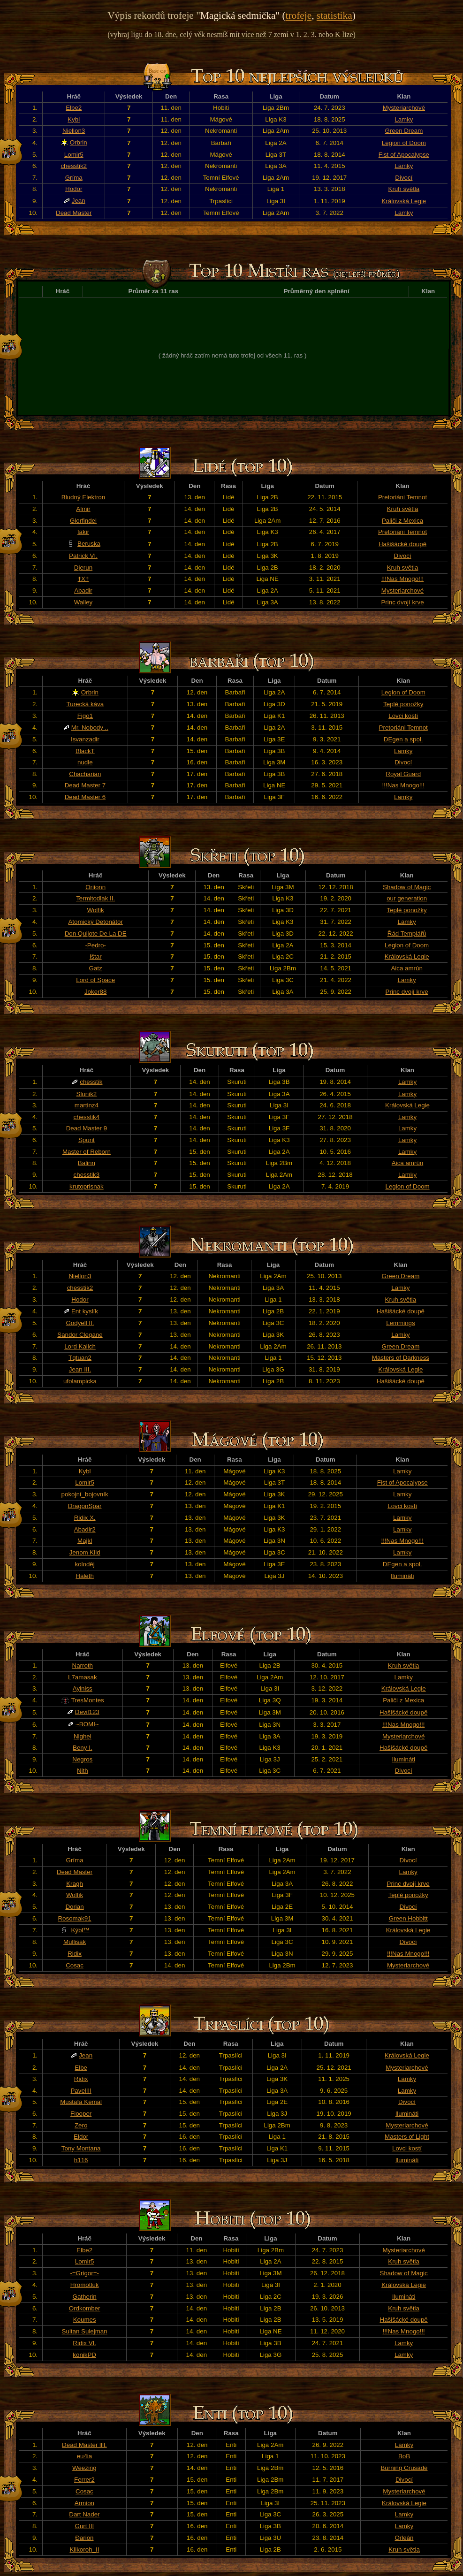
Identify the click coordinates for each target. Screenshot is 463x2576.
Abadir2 (85, 1529)
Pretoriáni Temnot (402, 497)
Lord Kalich (80, 1346)
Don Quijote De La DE (96, 933)
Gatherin (85, 2296)
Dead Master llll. (84, 2444)
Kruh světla (404, 188)
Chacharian (85, 773)
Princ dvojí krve (402, 602)
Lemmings (400, 1322)
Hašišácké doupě (402, 544)
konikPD (84, 2354)
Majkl (84, 1540)
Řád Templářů (406, 933)
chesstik (91, 1081)
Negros (82, 1759)
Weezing (84, 2467)
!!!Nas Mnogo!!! (402, 578)
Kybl (74, 119)
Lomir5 (73, 154)
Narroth (82, 1665)
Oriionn (95, 887)
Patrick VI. (83, 555)
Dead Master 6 (85, 796)
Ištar (96, 956)
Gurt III (84, 2526)
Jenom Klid (84, 1552)
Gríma (74, 177)
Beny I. (82, 1747)
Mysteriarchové (404, 107)
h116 (81, 2160)
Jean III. (80, 1369)
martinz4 (87, 1105)
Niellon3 (73, 130)
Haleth (85, 1575)
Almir (83, 508)
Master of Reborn (86, 1151)
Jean (78, 200)
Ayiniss (82, 1688)
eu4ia (84, 2456)
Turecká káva (85, 704)
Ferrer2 (84, 2479)
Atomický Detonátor (95, 921)
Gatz (95, 968)
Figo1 (85, 715)
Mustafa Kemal (81, 2101)
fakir (83, 531)
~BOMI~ (87, 1724)
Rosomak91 (74, 1918)
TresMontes (87, 1700)
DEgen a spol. (403, 739)
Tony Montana (81, 2148)
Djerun (83, 567)
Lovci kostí (403, 715)
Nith (82, 1770)
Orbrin (78, 142)
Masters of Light (407, 2136)
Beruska (88, 543)
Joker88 (95, 991)
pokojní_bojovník (84, 1494)
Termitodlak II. (95, 898)
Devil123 (87, 1711)
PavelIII (80, 2090)
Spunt (86, 1139)
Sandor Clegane (79, 1334)
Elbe (81, 2067)
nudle (85, 762)
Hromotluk (84, 2284)
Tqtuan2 (79, 1357)
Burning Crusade (403, 2467)
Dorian (74, 1906)
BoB (404, 2456)
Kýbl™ (80, 1930)
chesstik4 (87, 1116)
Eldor (81, 2136)
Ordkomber (84, 2308)
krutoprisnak (86, 1186)
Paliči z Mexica (402, 520)
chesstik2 (74, 165)
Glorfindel (83, 520)
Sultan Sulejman (84, 2331)
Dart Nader (84, 2514)
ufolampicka (80, 1381)
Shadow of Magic (407, 887)
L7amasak (82, 1677)
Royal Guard (403, 773)
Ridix (75, 1953)
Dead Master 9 (86, 1128)
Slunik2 (86, 1093)
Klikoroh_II (84, 2549)
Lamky (404, 119)
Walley (83, 602)
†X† (83, 578)
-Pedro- (95, 945)
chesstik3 (87, 1174)
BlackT (85, 751)
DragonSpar (85, 1505)
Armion (84, 2503)
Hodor (73, 188)
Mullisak (74, 1941)
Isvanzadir (85, 739)
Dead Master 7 (85, 785)
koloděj (84, 1564)
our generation (407, 898)
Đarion (84, 2537)
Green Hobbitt (408, 1918)
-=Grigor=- (84, 2273)
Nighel (82, 1736)
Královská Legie (403, 201)
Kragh (74, 1883)
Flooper (80, 2113)
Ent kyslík (84, 1311)
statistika (334, 15)
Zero (81, 2125)
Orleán (404, 2537)
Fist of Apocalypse (404, 154)
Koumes (84, 2319)
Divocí (403, 177)
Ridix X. (85, 1517)
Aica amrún (406, 968)
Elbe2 (74, 107)
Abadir (83, 590)
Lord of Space (95, 979)
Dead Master (73, 212)
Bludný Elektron (83, 497)
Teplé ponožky (403, 704)
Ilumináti (402, 1575)
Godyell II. (80, 1322)
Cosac (74, 1965)
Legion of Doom (404, 142)
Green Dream (404, 130)
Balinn (86, 1162)
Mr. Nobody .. (89, 727)
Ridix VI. (84, 2343)
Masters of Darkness (400, 1357)
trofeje (299, 15)
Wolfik (95, 910)
